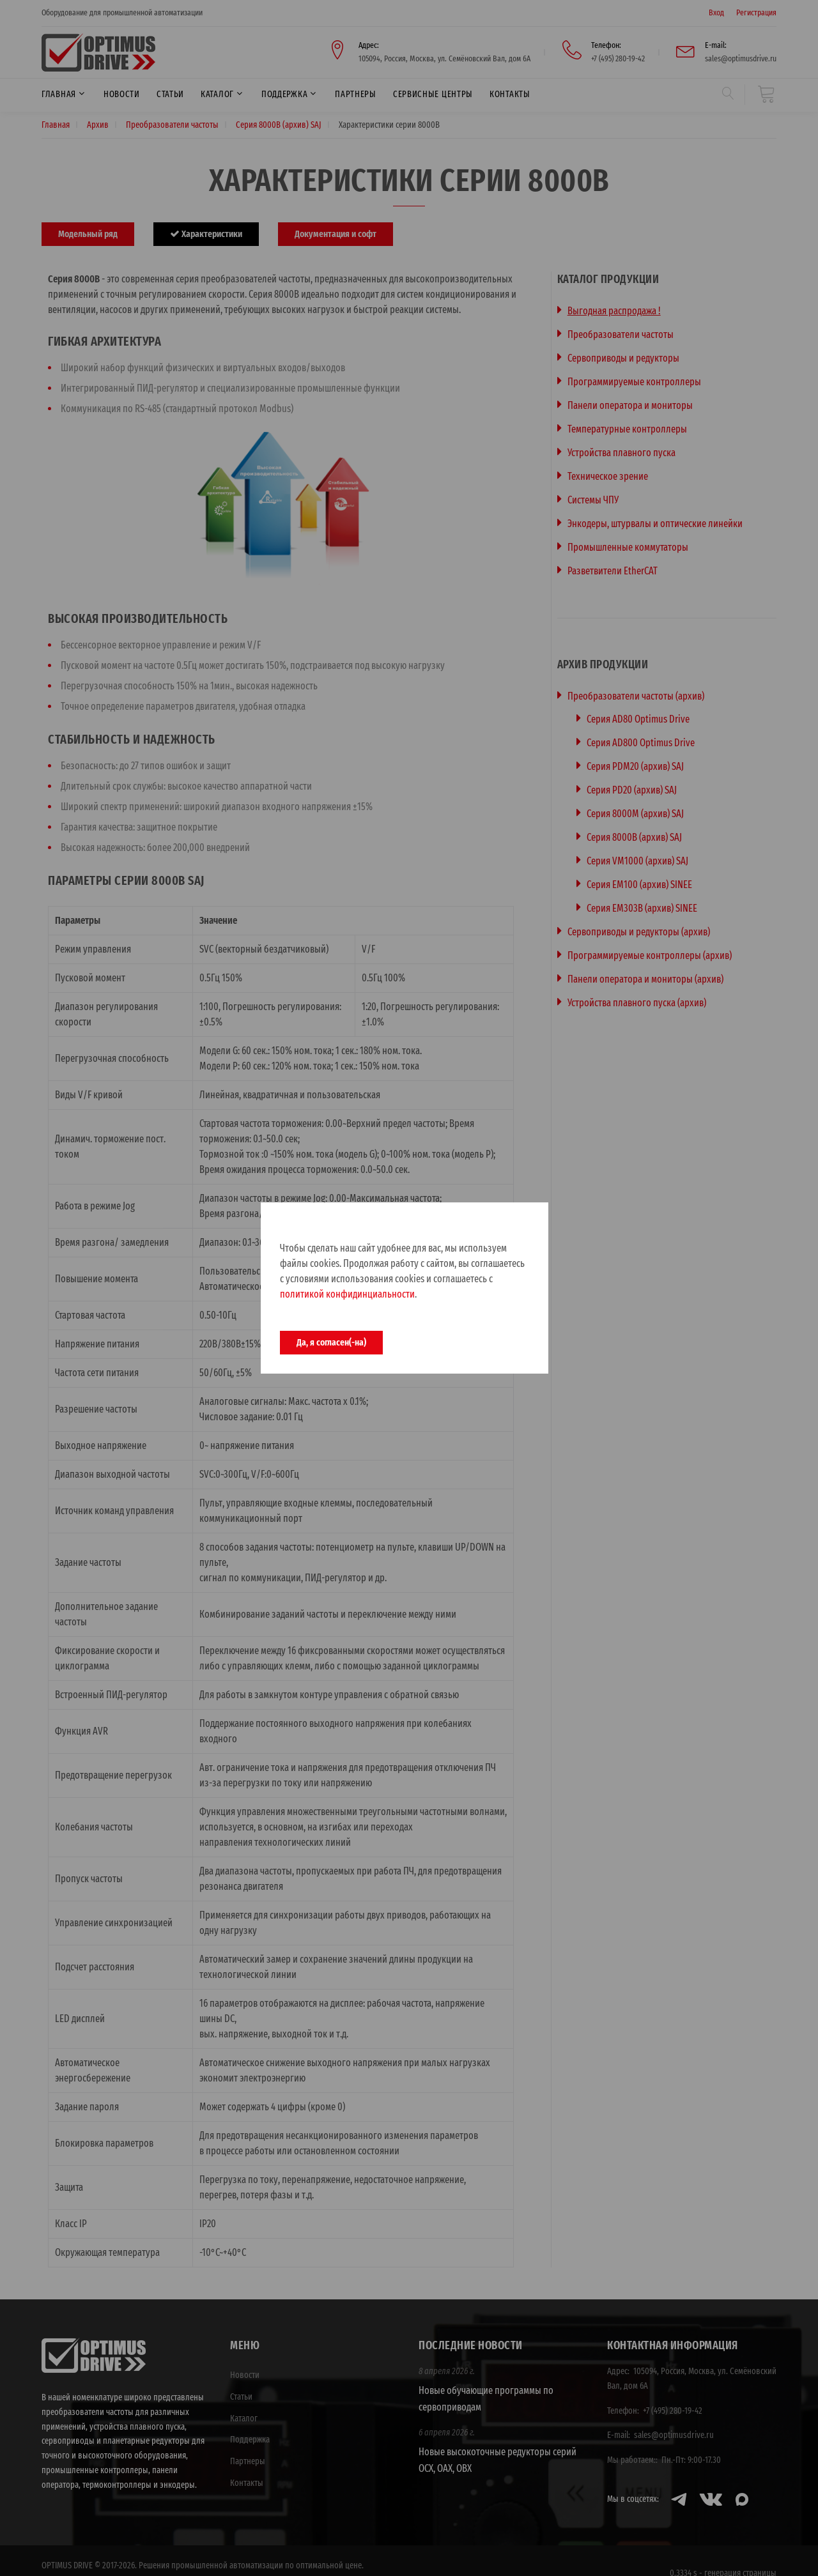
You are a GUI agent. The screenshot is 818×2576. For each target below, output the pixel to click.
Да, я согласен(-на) (331, 1342)
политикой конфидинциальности (347, 1294)
